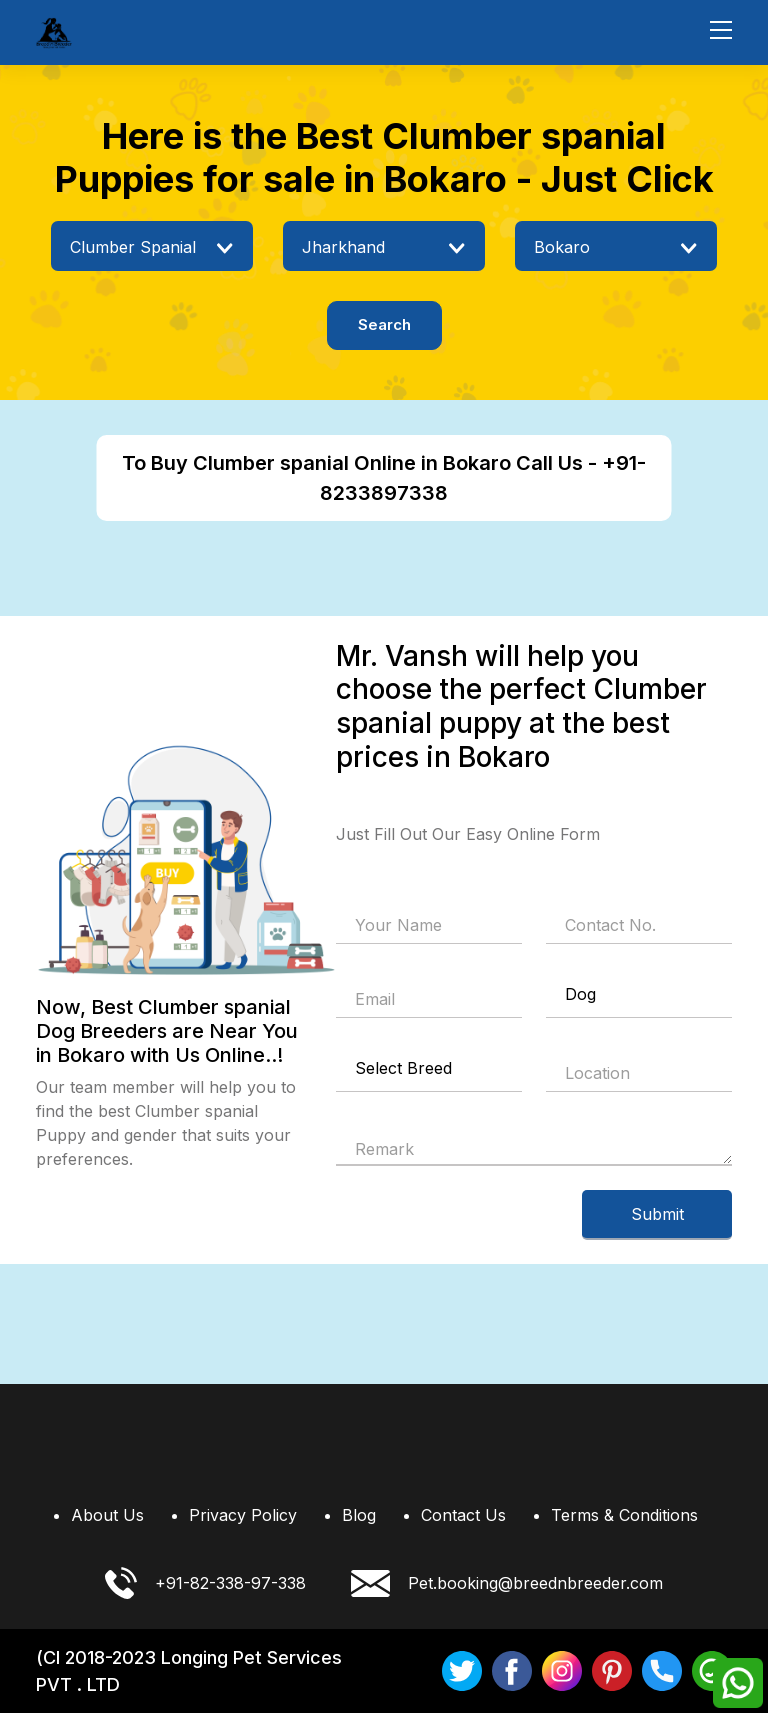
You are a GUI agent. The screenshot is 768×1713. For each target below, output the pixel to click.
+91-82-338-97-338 (205, 1583)
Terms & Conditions (624, 1515)
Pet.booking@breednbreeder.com (507, 1583)
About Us (107, 1515)
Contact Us (463, 1515)
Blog (359, 1515)
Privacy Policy (243, 1515)
